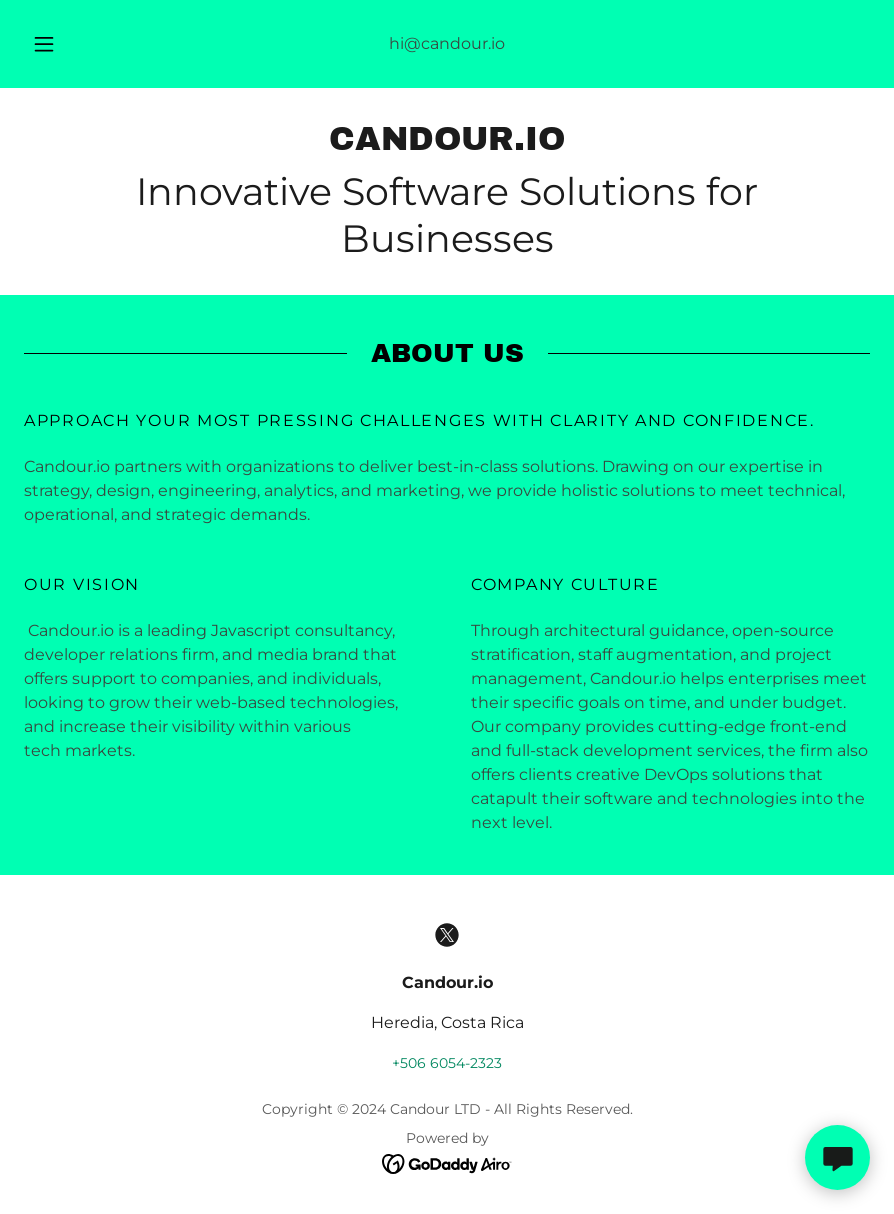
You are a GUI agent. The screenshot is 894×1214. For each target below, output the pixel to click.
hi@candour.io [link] (447, 43)
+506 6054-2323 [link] (447, 1063)
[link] (447, 144)
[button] (61, 44)
